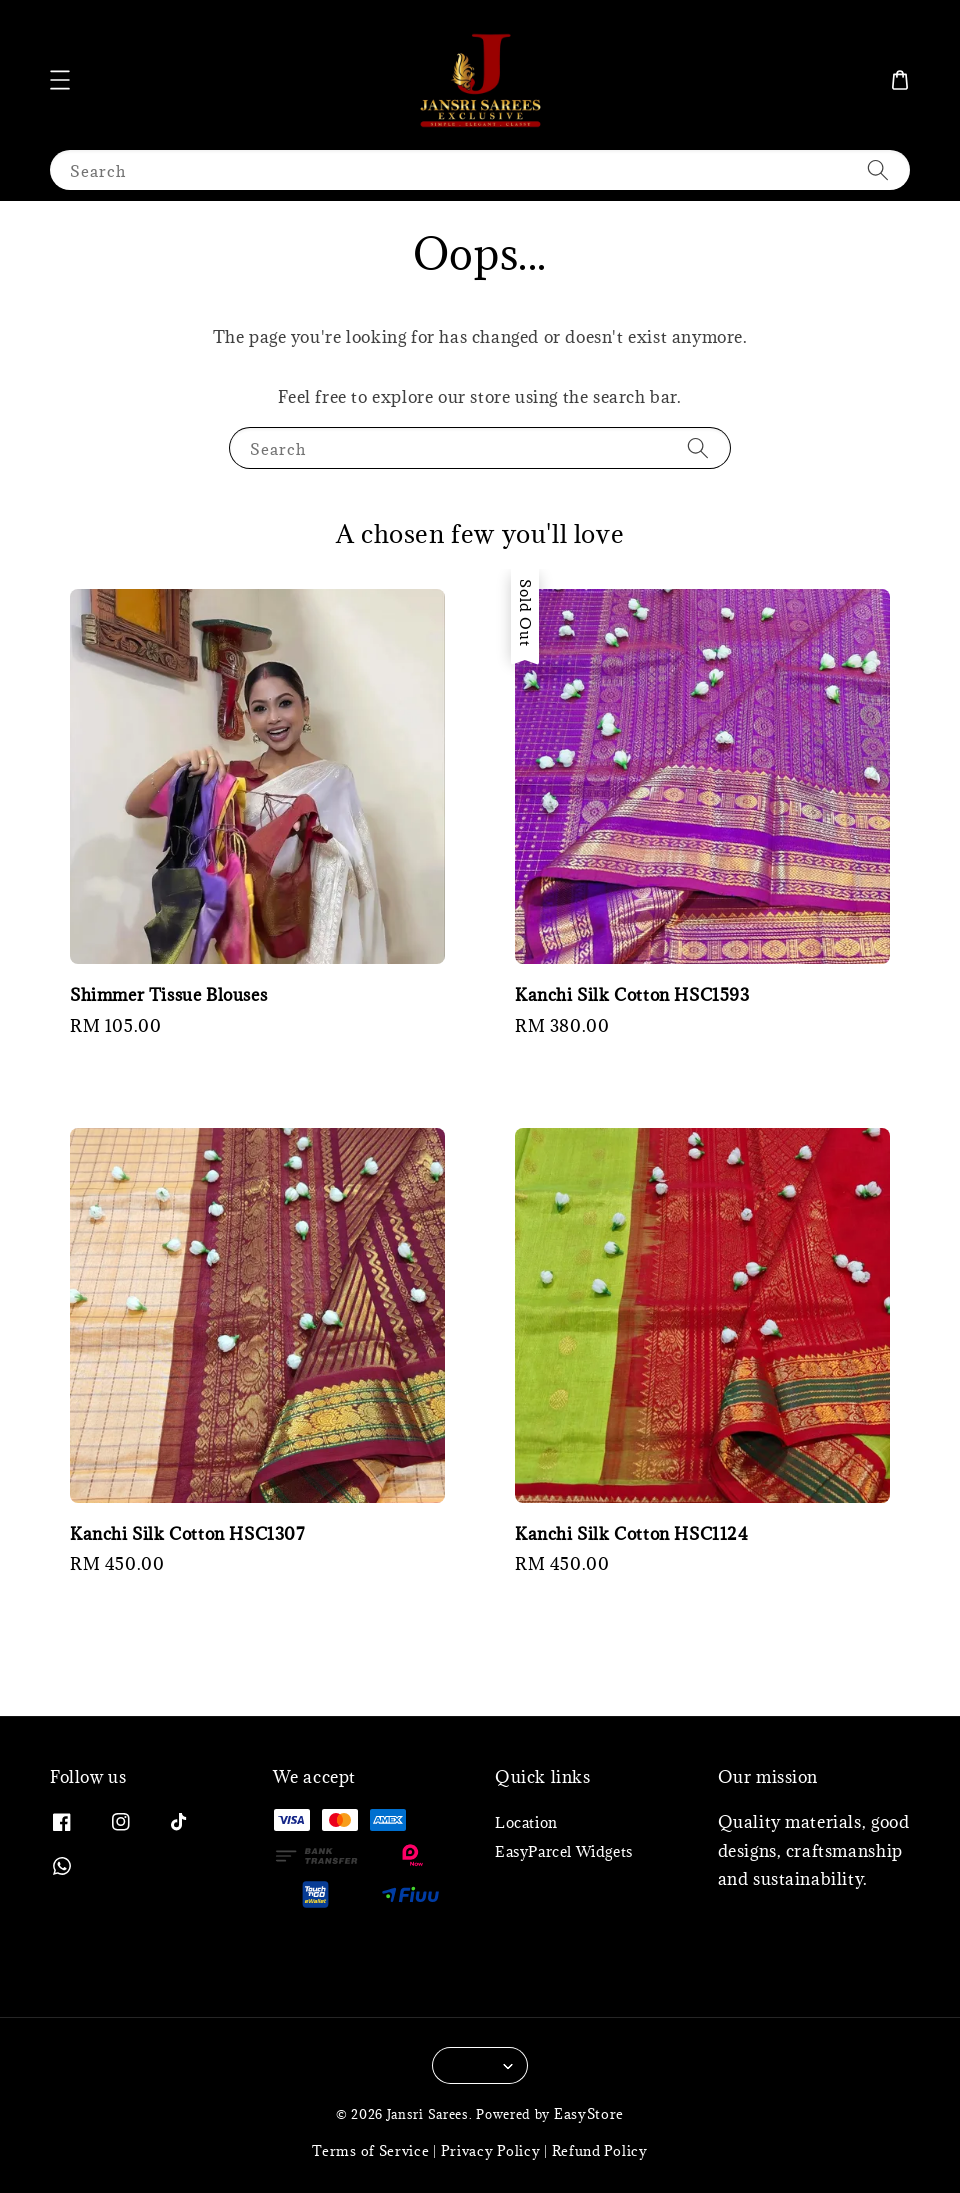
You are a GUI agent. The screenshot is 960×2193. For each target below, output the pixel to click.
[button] (60, 80)
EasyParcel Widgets (564, 1851)
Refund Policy (600, 2151)
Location (526, 1823)
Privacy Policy (491, 2151)
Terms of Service (370, 2151)
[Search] (878, 169)
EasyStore (589, 2114)
